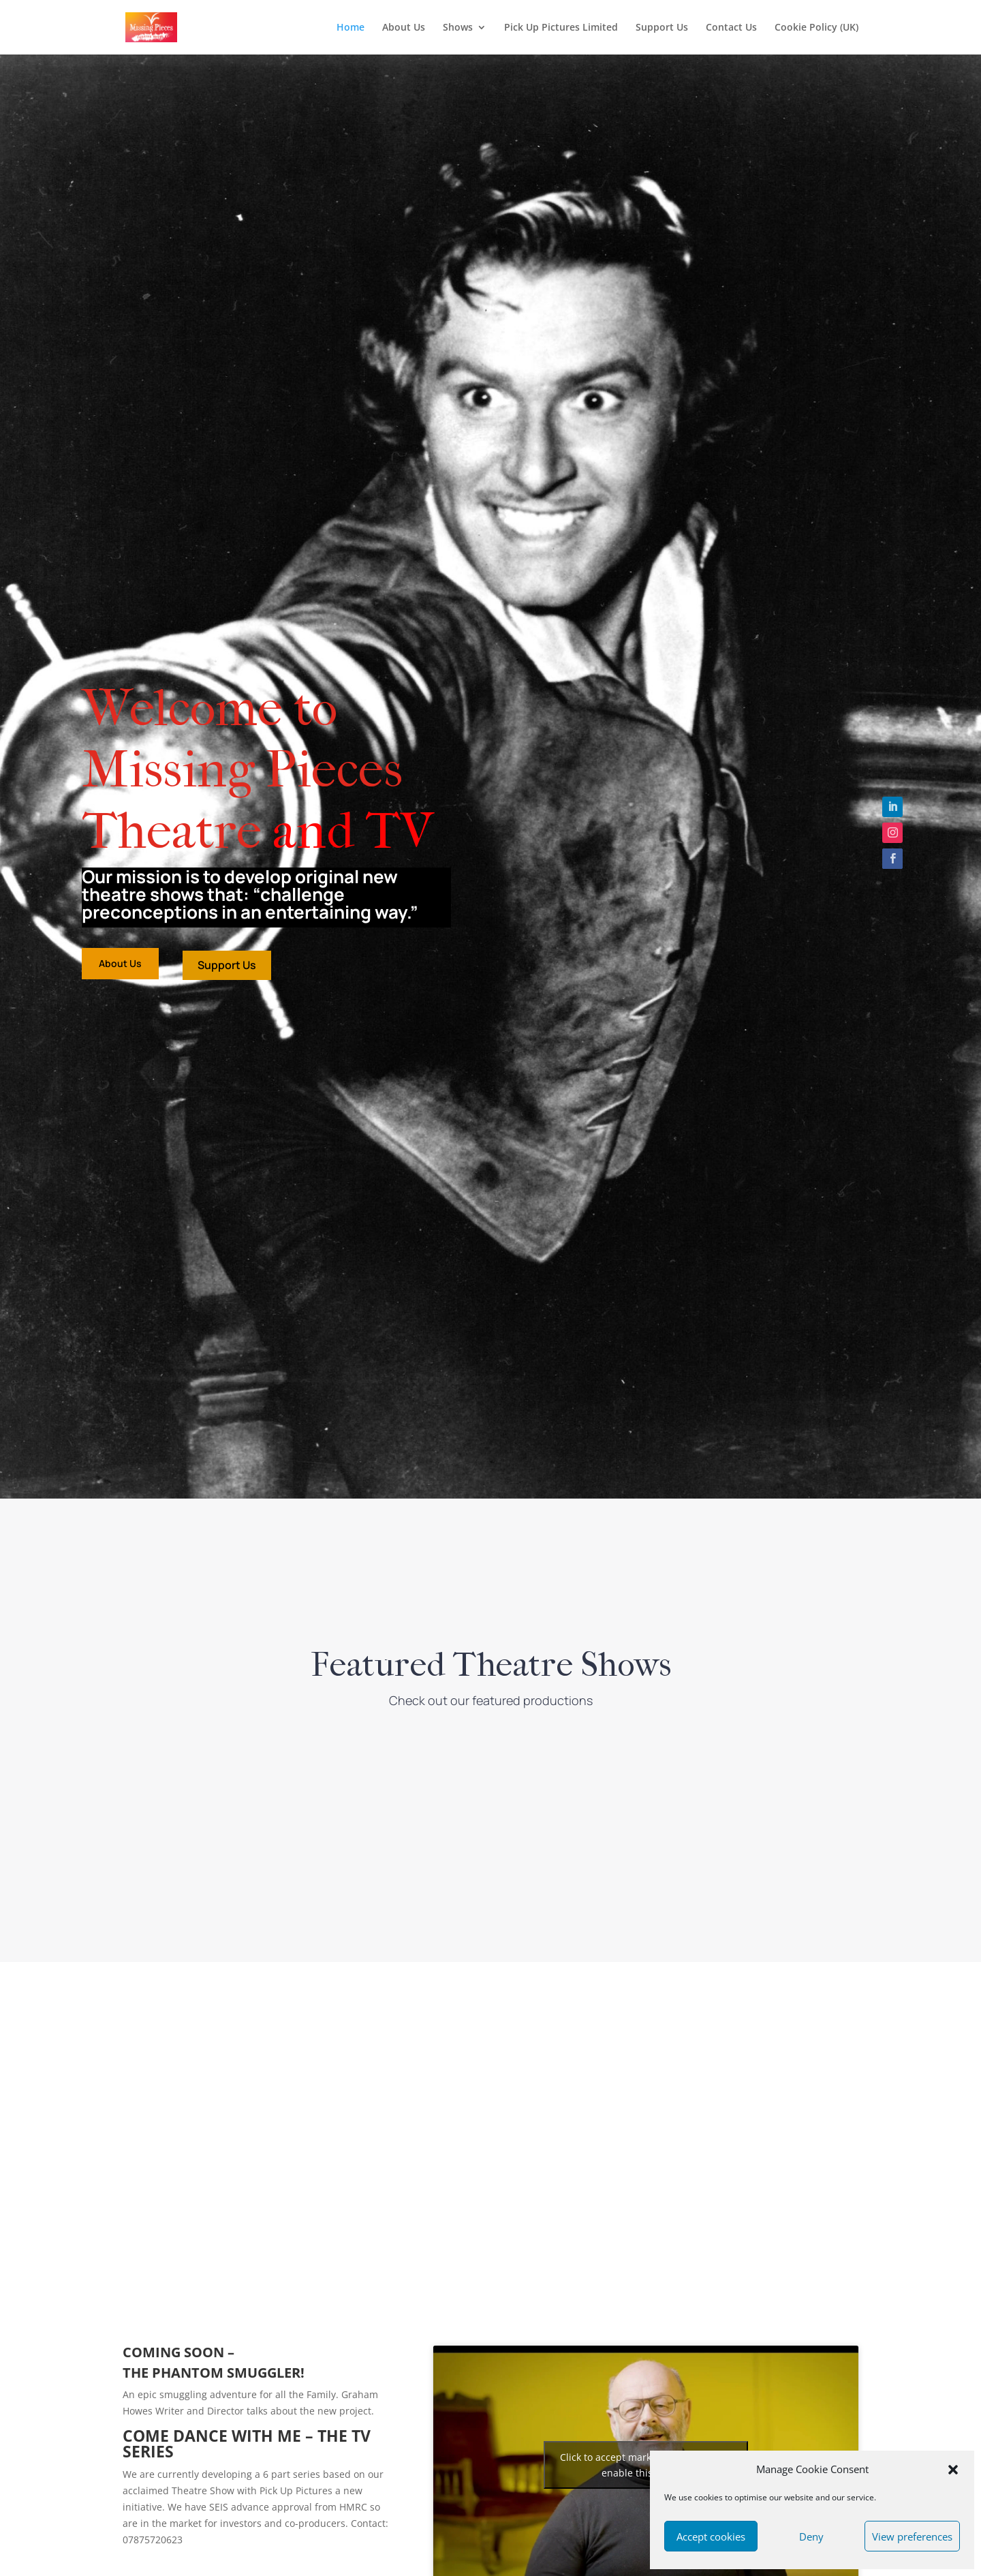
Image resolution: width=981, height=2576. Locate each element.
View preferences (912, 2536)
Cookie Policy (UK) (816, 27)
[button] (953, 2470)
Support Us (662, 27)
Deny (811, 2536)
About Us (403, 27)
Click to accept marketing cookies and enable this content (645, 2465)
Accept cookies (710, 2536)
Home (350, 27)
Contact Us (731, 27)
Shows (458, 27)
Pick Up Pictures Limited (561, 27)
